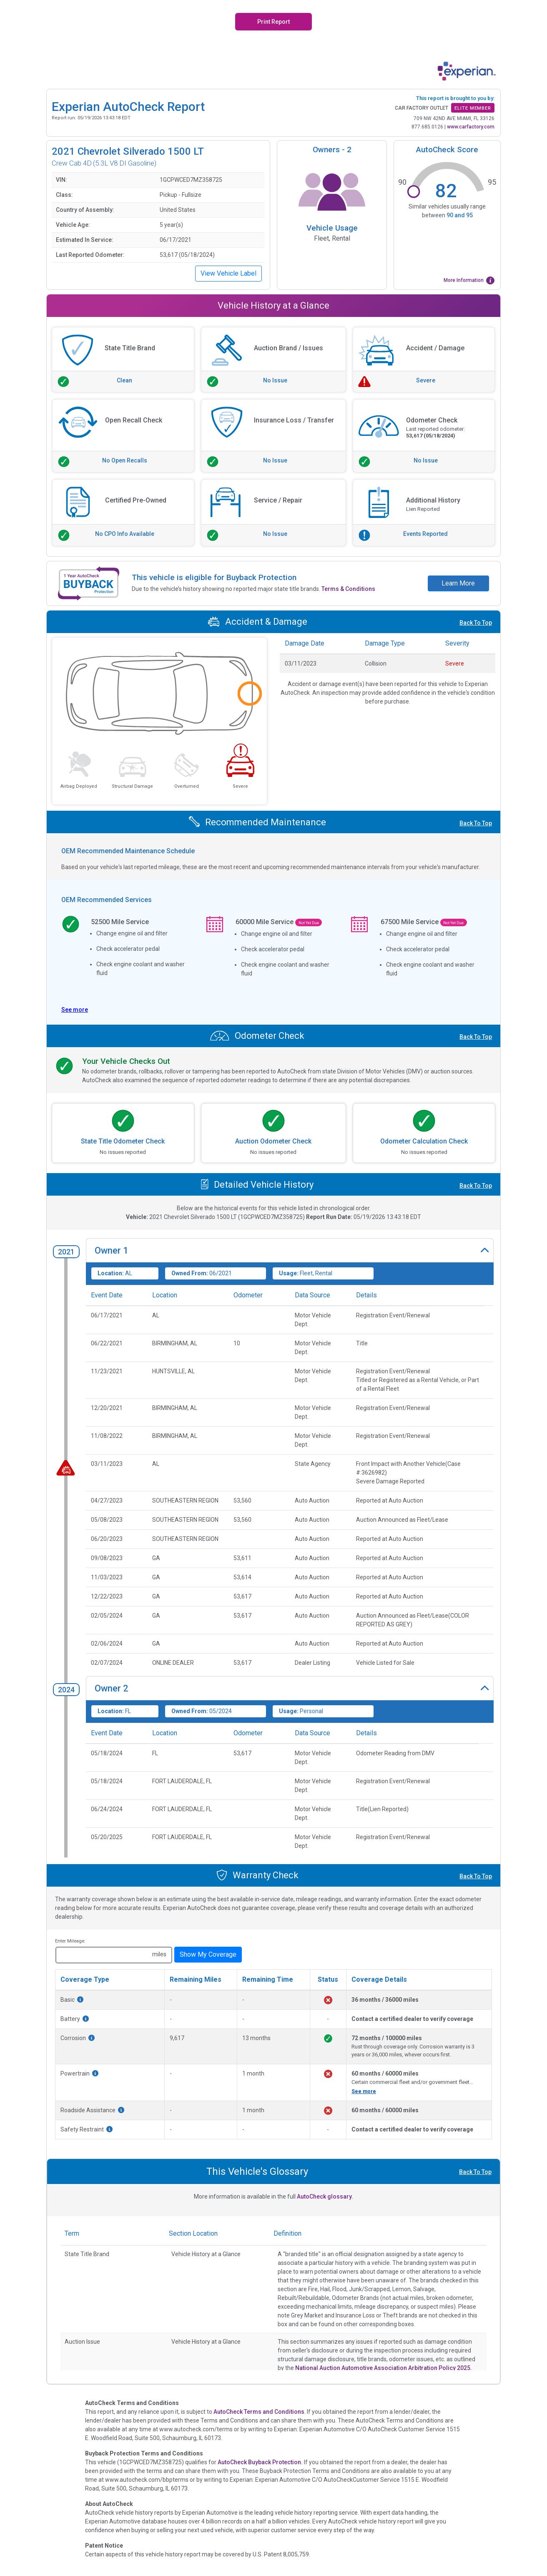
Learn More (458, 583)
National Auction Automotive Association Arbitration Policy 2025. (383, 2368)
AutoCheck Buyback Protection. (260, 2462)
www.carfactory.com (470, 127)
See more (363, 2091)
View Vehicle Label (228, 273)
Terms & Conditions (348, 589)
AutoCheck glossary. (325, 2196)
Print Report (273, 21)
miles (159, 1954)
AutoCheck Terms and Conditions (258, 2411)
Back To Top (475, 622)
